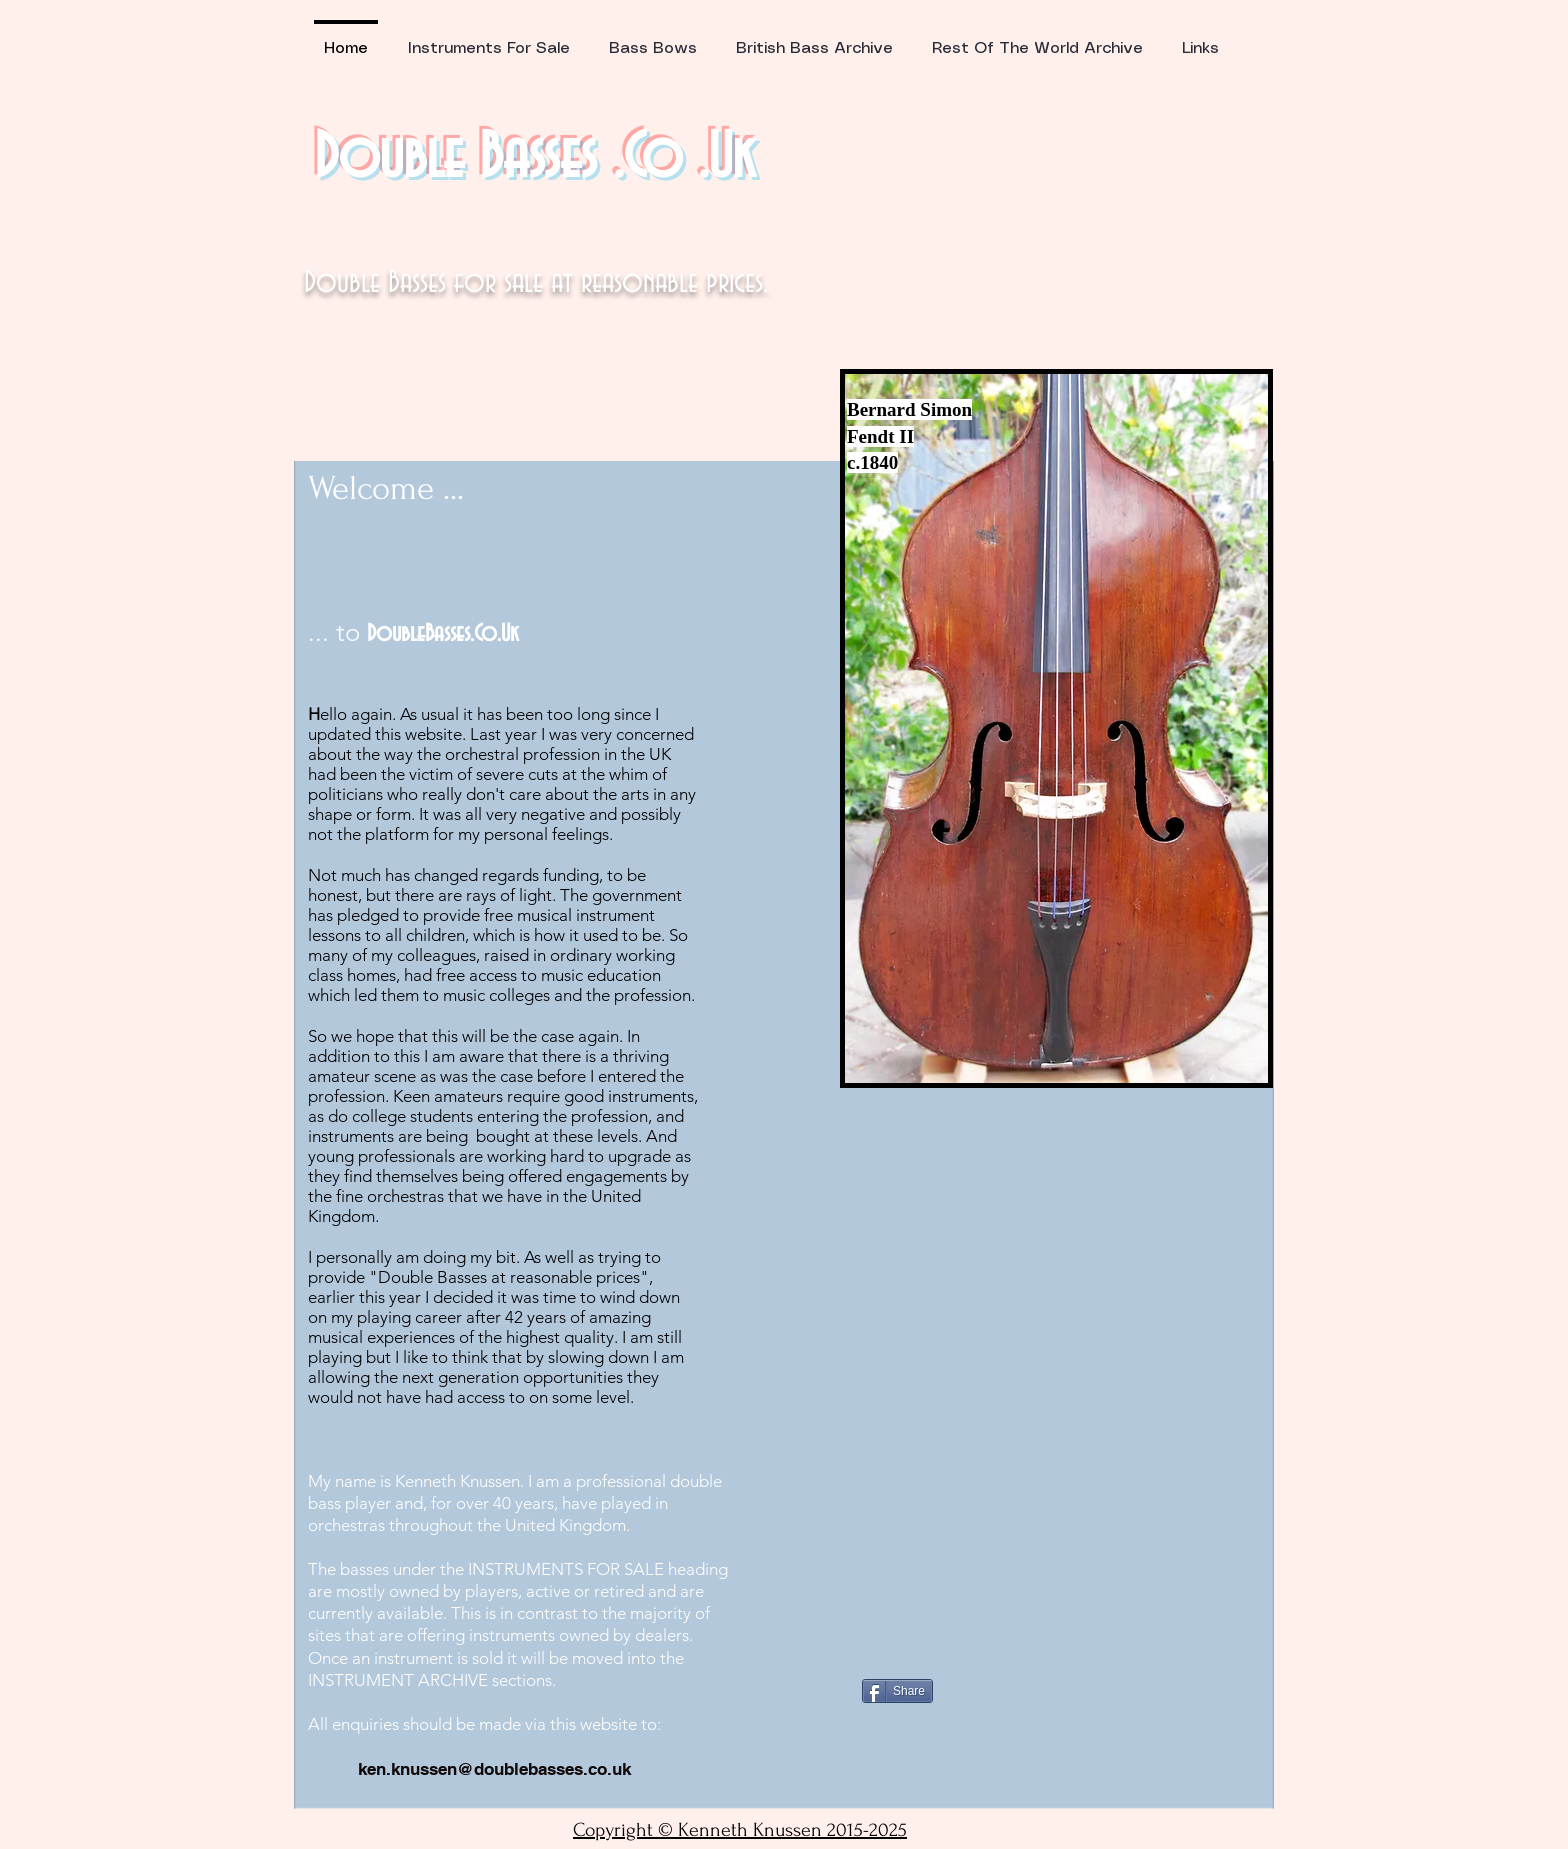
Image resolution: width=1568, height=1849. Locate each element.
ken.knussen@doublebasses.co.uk (494, 1769)
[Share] (897, 1691)
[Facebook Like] (987, 1637)
